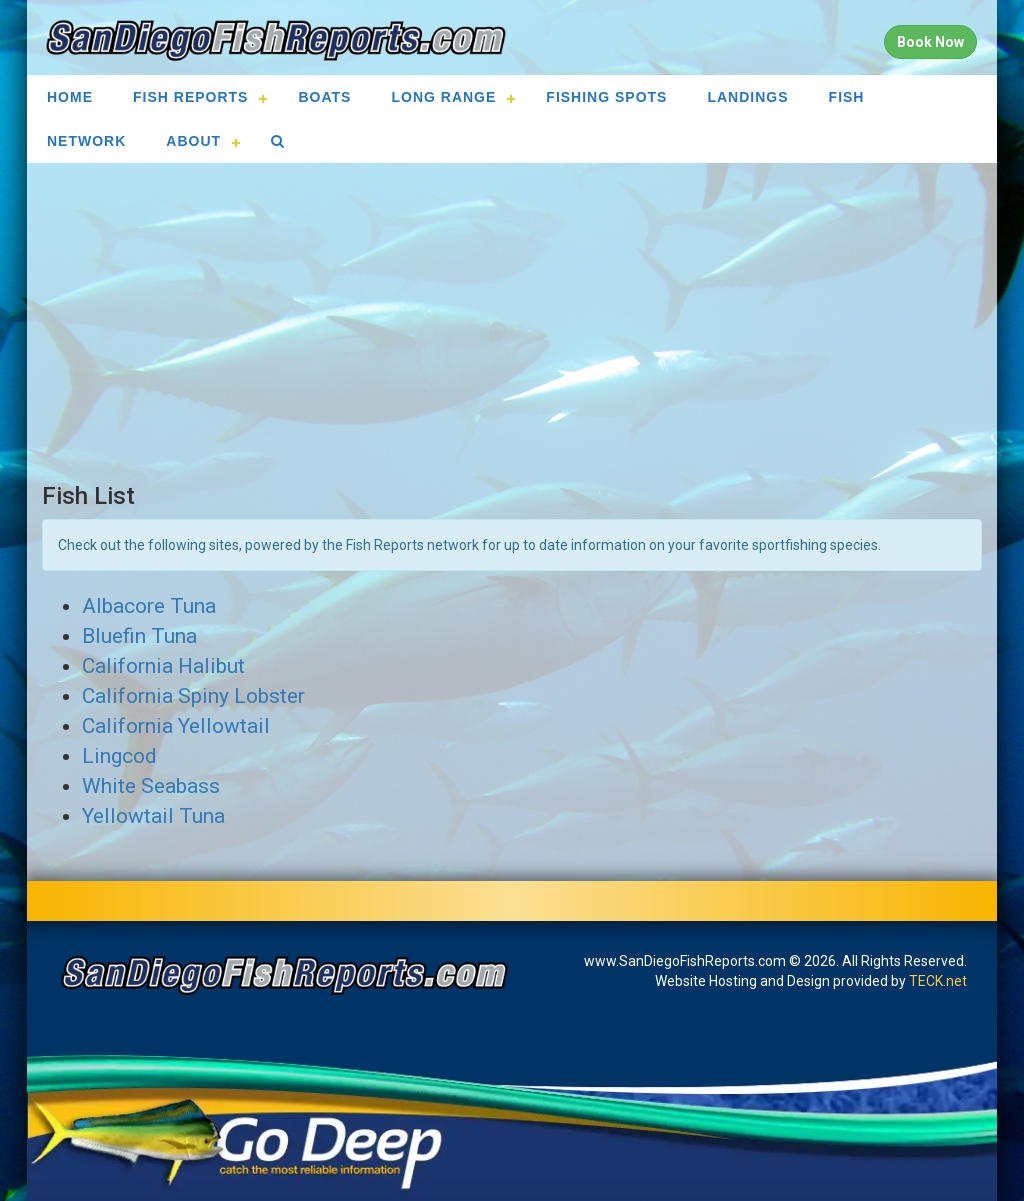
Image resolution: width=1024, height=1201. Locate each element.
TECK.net (938, 981)
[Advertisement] (512, 323)
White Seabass (151, 786)
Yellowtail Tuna (153, 816)
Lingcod (119, 756)
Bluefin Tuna (139, 636)
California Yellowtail (176, 726)
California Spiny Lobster (193, 696)
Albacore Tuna (149, 606)
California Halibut (163, 666)
